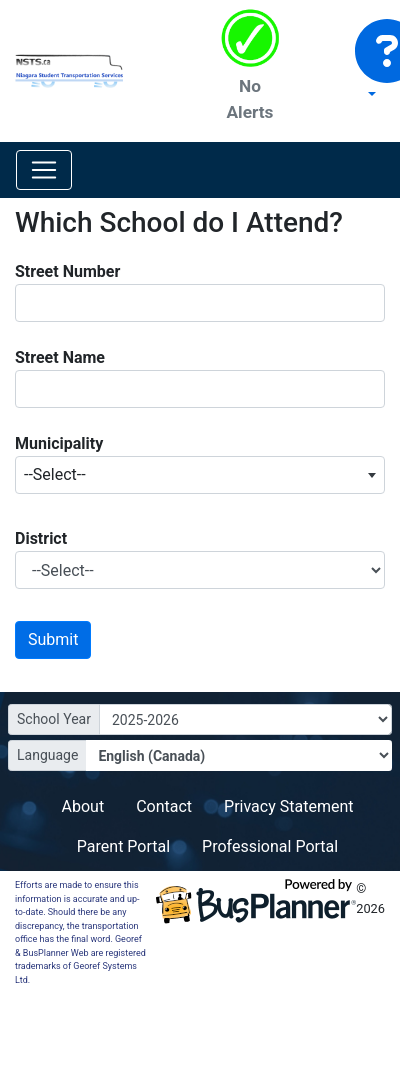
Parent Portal (123, 846)
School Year (54, 719)
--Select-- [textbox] (55, 474)
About (83, 806)
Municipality (59, 443)
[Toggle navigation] (44, 170)
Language (47, 755)
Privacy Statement (288, 806)
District (41, 538)
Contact (164, 806)
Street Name (60, 357)
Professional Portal (270, 846)
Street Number (67, 271)
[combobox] (200, 475)
